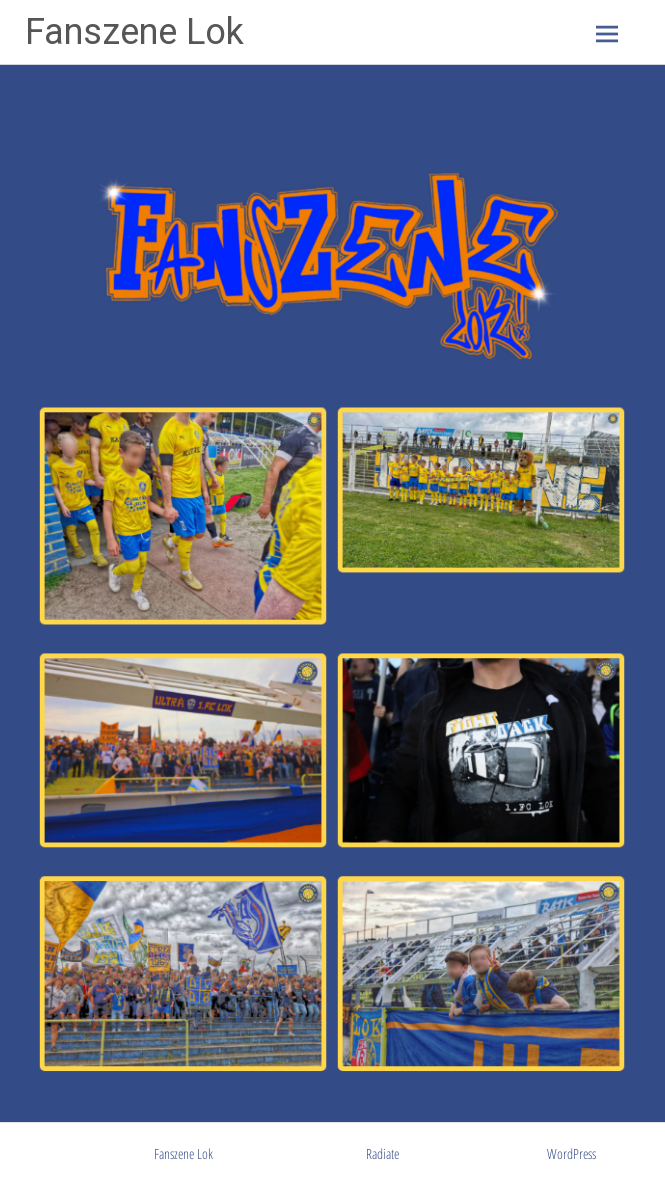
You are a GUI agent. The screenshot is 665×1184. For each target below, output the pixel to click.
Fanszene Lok (134, 32)
